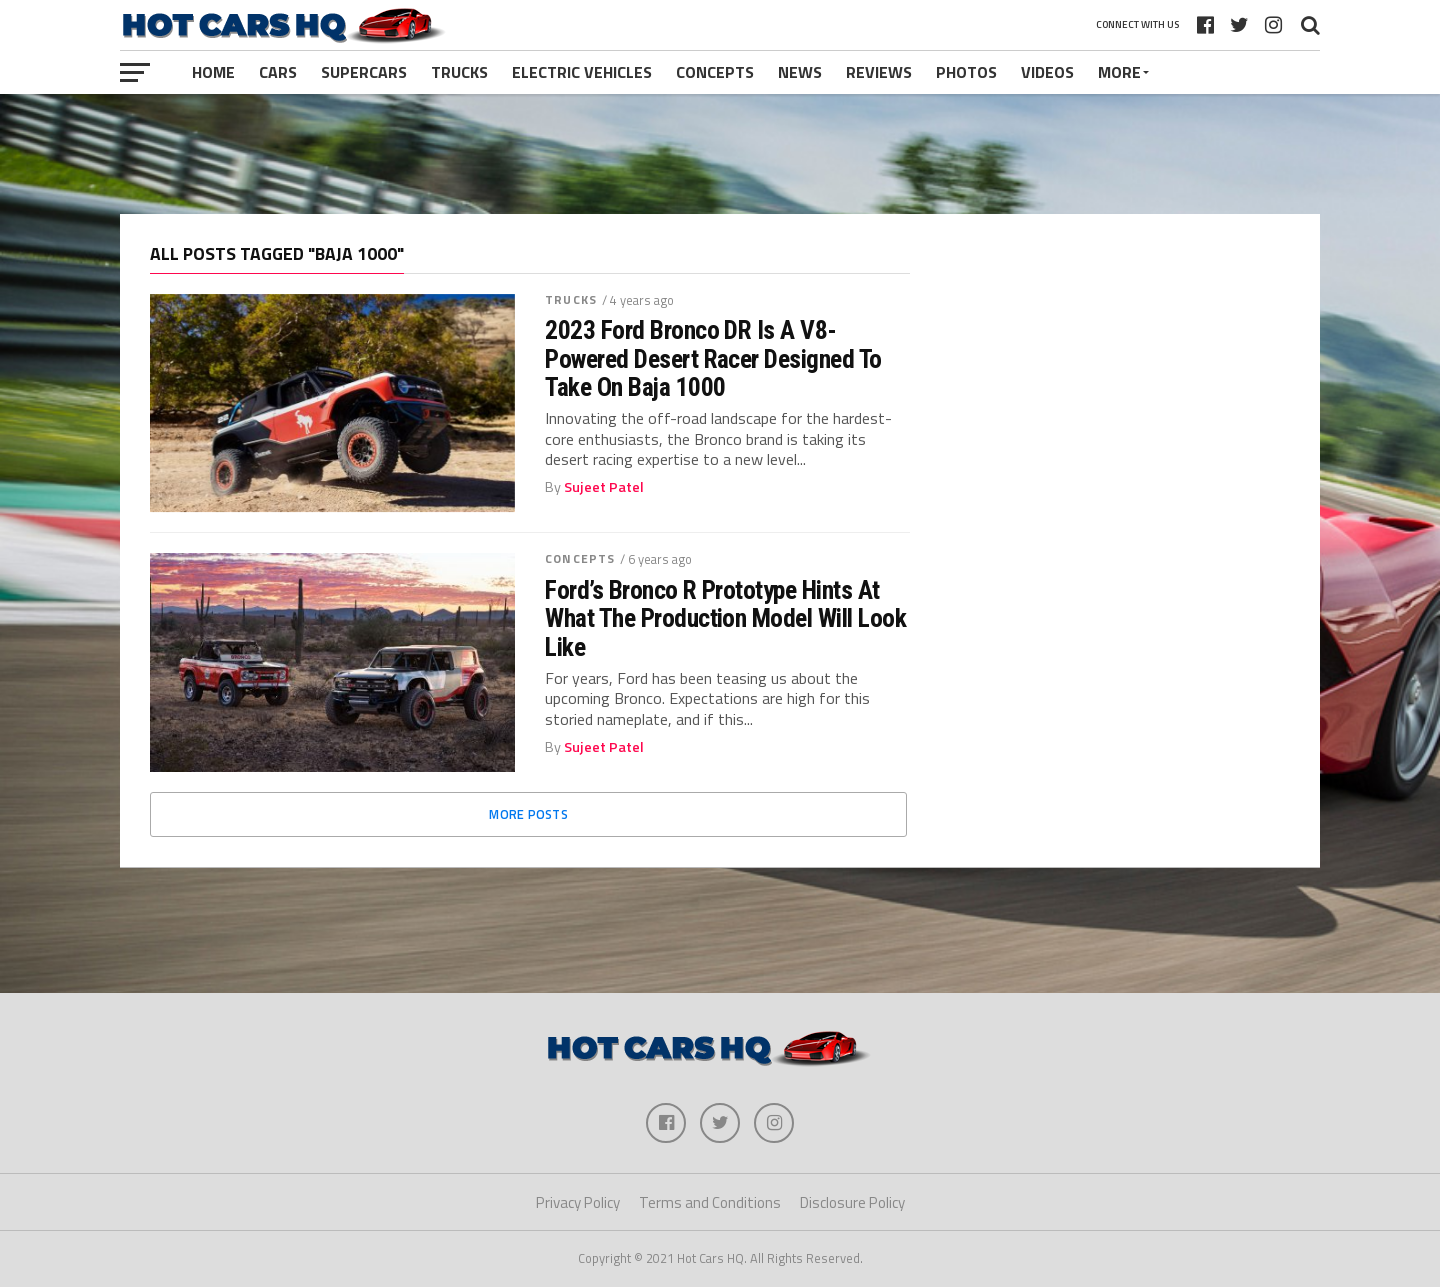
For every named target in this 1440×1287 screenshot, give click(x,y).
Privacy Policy (578, 1202)
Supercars (364, 72)
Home (213, 72)
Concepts (715, 72)
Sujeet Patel (604, 487)
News (800, 72)
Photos (966, 72)
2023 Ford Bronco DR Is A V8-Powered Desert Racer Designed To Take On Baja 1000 (713, 358)
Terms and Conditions (710, 1202)
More (1119, 72)
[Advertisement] (720, 154)
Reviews (879, 72)
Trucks (459, 72)
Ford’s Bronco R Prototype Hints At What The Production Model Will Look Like (725, 618)
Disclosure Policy (852, 1202)
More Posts (528, 814)
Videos (1047, 72)
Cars (278, 72)
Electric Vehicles (582, 72)
